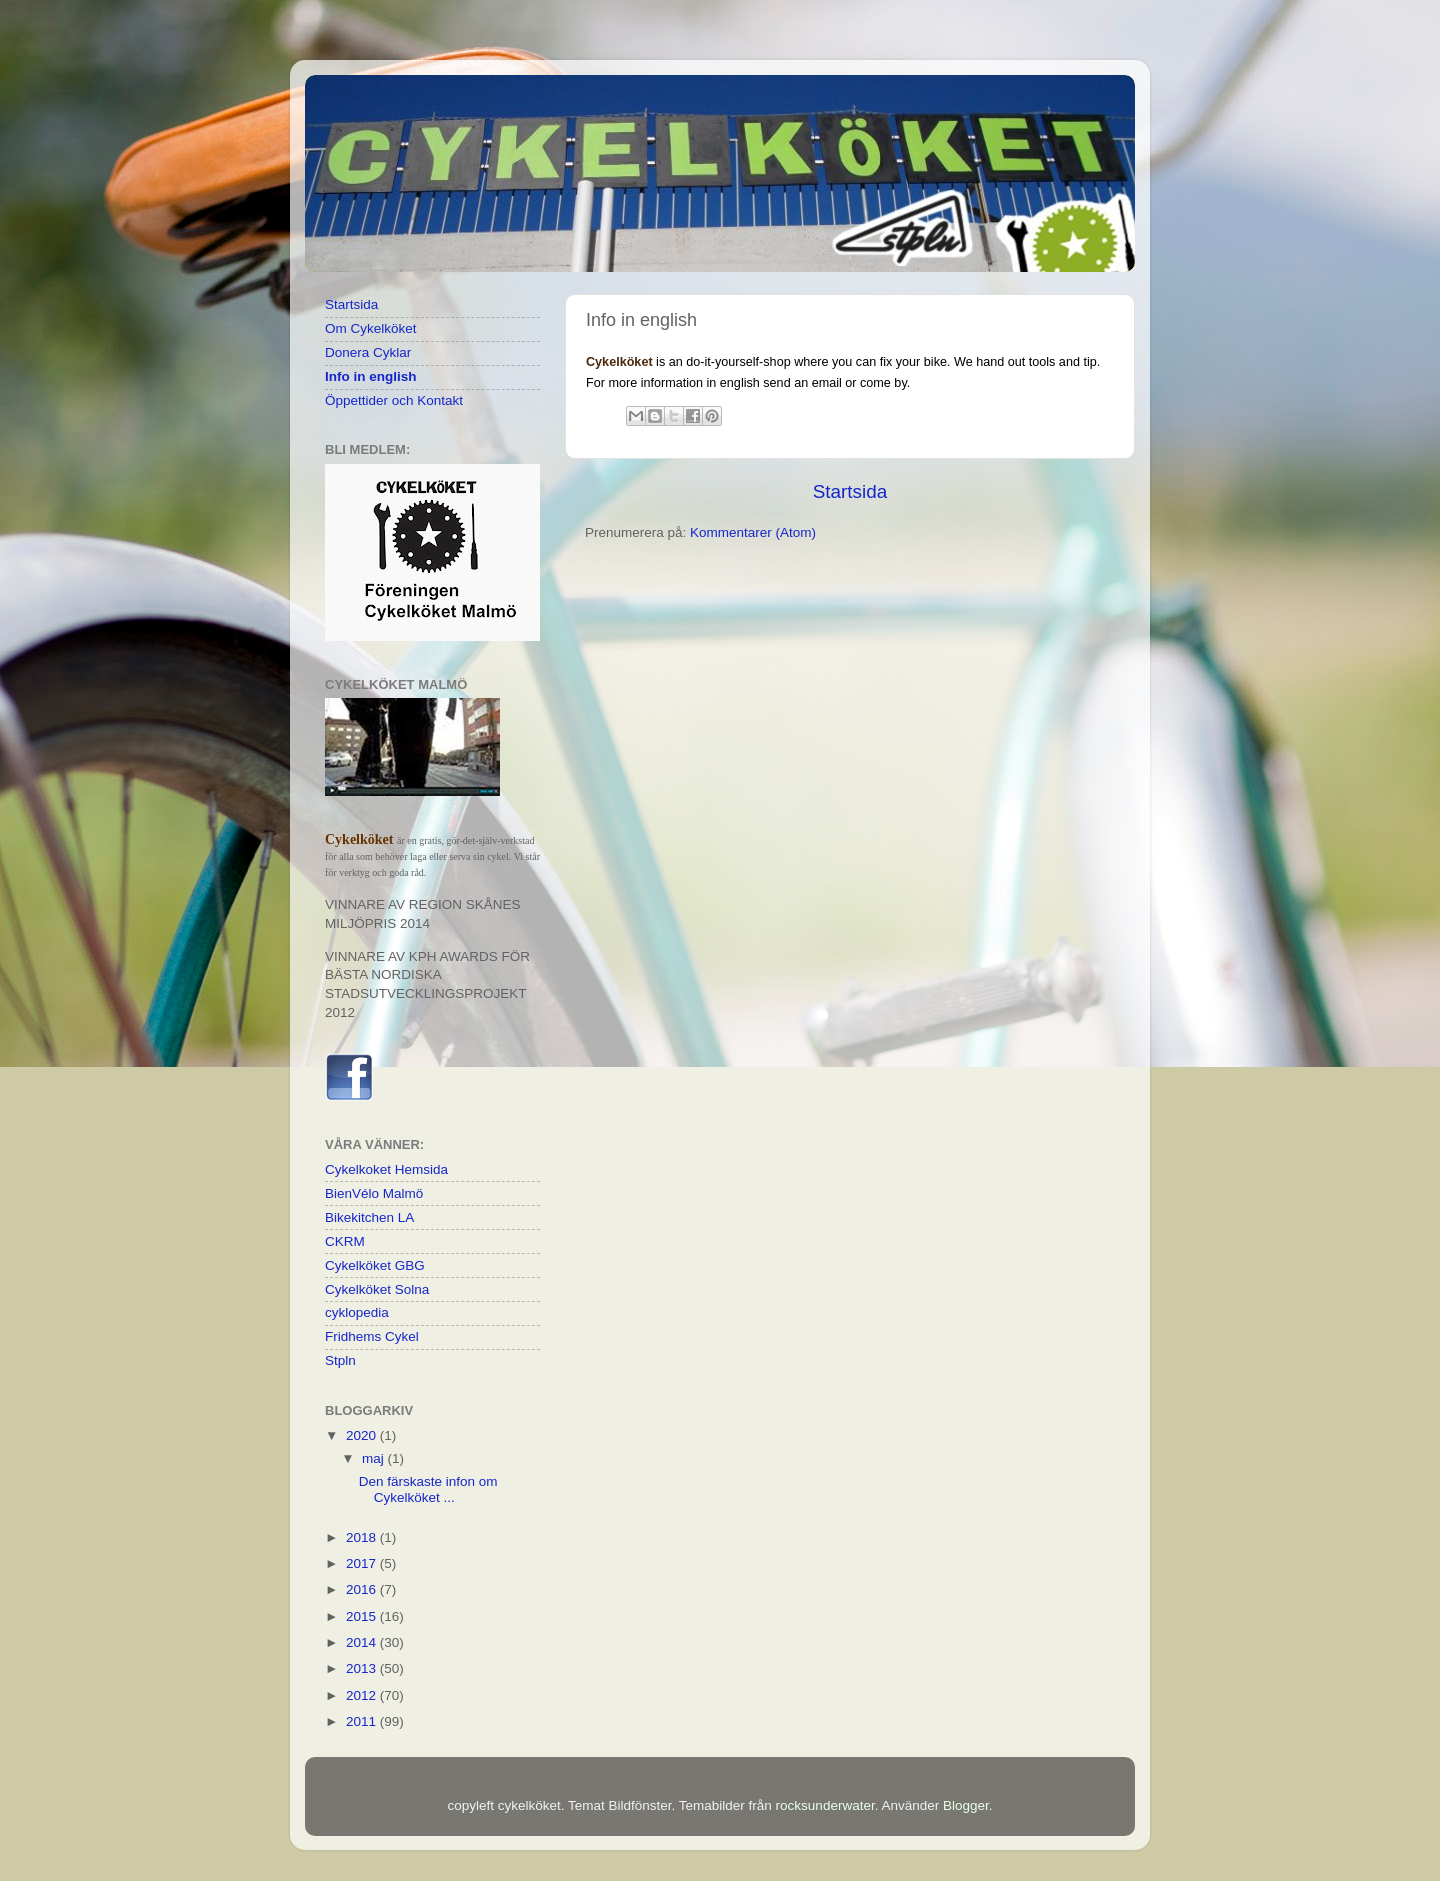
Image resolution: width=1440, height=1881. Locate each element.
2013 (363, 1668)
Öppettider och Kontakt (394, 400)
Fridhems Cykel (372, 1336)
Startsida (850, 491)
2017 (363, 1563)
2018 (363, 1537)
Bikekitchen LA (369, 1217)
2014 (363, 1642)
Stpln (340, 1360)
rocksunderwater (825, 1805)
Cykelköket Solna (377, 1289)
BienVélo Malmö (374, 1193)
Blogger (966, 1805)
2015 (363, 1616)
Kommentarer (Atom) (753, 532)
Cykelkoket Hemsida (386, 1169)
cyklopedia (357, 1312)
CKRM (345, 1241)
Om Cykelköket (371, 328)
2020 (363, 1435)
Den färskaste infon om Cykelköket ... (428, 1489)
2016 (363, 1589)
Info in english (371, 376)
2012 (363, 1695)
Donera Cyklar (368, 352)
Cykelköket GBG (375, 1265)
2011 (363, 1721)
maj (375, 1458)
